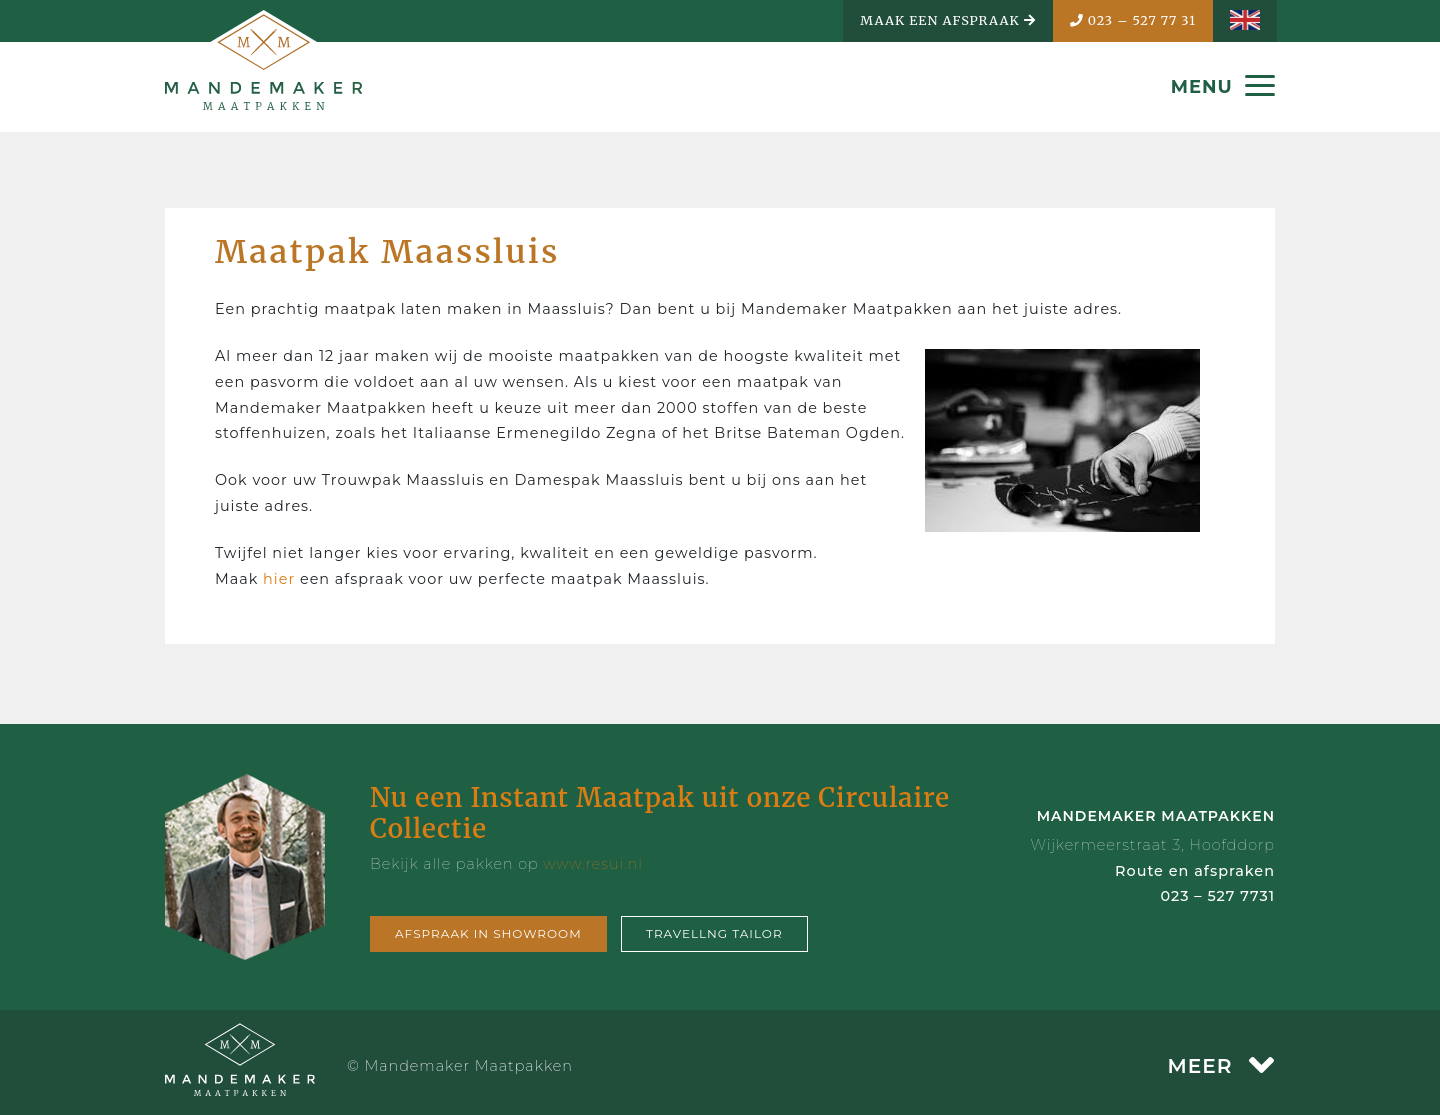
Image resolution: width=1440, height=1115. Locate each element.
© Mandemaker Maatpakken (460, 1066)
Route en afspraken (1195, 871)
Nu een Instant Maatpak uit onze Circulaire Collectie (660, 813)
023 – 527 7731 (1217, 896)
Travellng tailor (714, 933)
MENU (1223, 87)
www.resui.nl (593, 864)
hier (281, 579)
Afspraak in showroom (488, 933)
